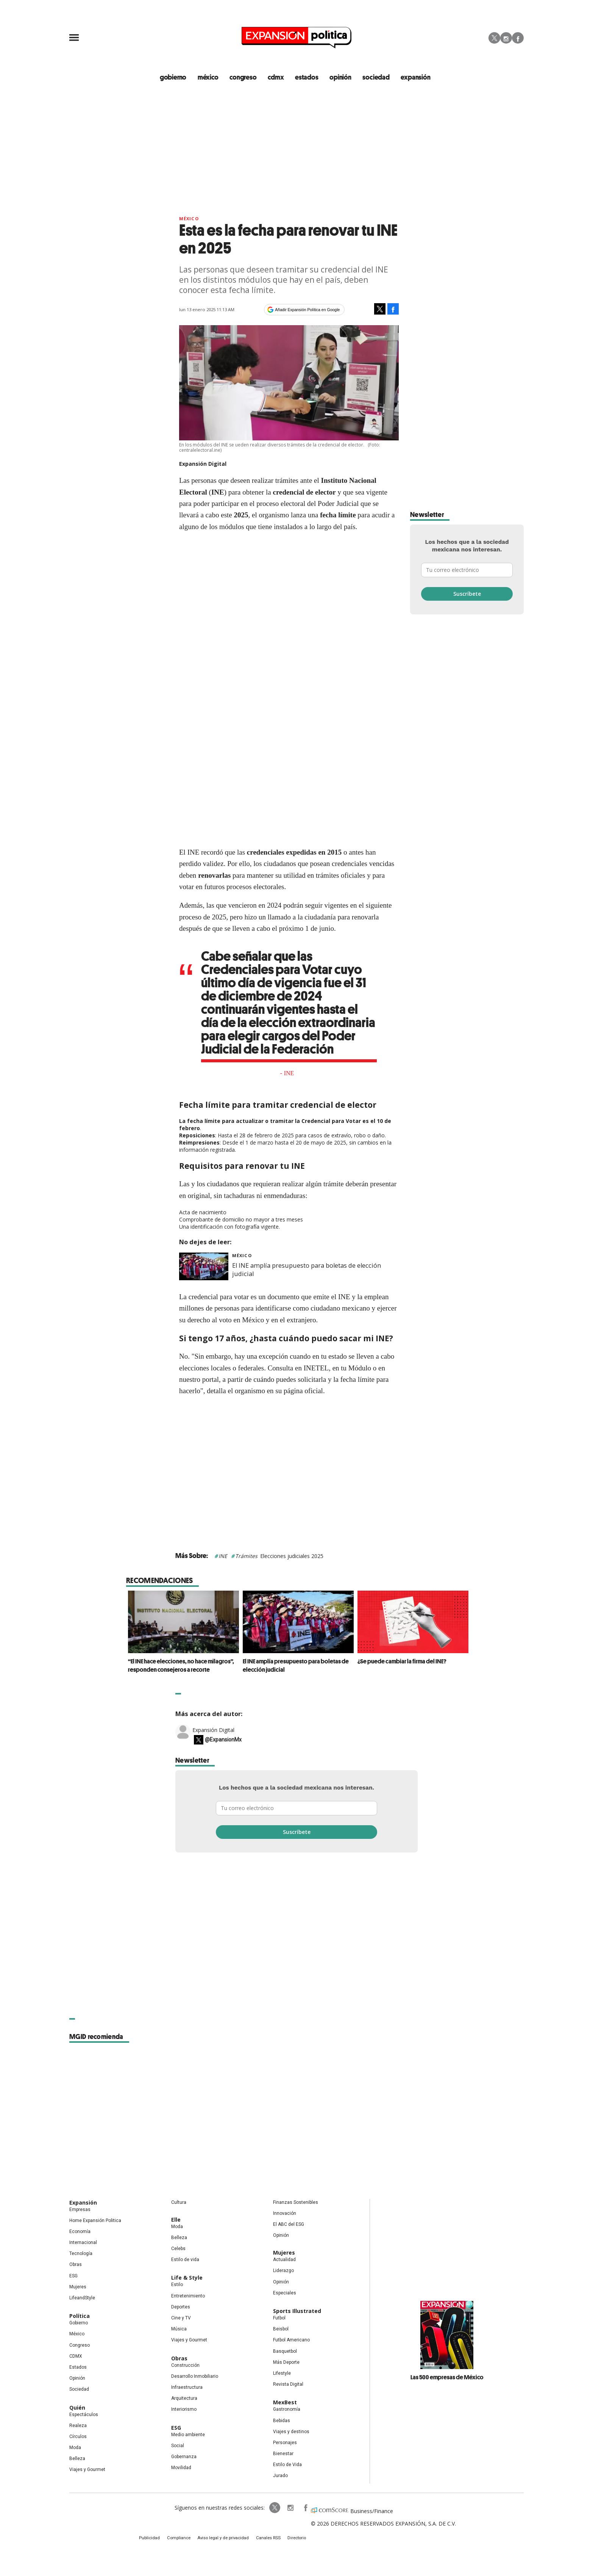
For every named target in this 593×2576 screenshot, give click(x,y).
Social (177, 2446)
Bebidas (281, 2421)
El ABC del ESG (288, 2225)
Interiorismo (184, 2410)
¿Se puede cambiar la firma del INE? (400, 1662)
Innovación (284, 2214)
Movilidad (181, 2468)
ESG (73, 2276)
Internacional (83, 2243)
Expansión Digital (213, 1730)
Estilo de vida (185, 2260)
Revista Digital (288, 2385)
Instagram (506, 38)
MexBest (285, 2403)
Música (179, 2330)
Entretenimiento (188, 2296)
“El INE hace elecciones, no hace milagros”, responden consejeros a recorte (179, 1666)
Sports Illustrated (297, 2312)
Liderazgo (283, 2271)
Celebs (178, 2249)
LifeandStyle (82, 2299)
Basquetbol (285, 2352)
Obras (75, 2265)
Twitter (494, 38)
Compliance (185, 2540)
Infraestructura (187, 2388)
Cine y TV (181, 2319)
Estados (78, 2368)
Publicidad (159, 2540)
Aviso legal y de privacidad (224, 2540)
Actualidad (284, 2260)
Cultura (178, 2203)
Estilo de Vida (287, 2465)
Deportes (180, 2307)
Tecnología (80, 2254)
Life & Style (187, 2278)
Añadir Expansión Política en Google (307, 310)
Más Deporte (286, 2363)
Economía (80, 2232)
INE (222, 1556)
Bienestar (283, 2454)
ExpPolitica (265, 2508)
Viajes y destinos (291, 2432)
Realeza (78, 2426)
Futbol (279, 2319)
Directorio (290, 2540)
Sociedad (375, 77)
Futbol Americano (291, 2341)
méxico (213, 77)
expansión (412, 77)
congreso (246, 77)
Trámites (246, 1556)
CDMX (278, 77)
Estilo (177, 2285)
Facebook (518, 38)
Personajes (285, 2443)
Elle (176, 2220)
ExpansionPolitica (295, 2508)
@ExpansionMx (223, 1741)
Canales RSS (265, 2540)
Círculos (78, 2437)
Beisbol (281, 2330)
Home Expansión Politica (95, 2221)
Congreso (79, 2346)
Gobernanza (184, 2457)
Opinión (77, 2379)
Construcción (185, 2366)
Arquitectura (184, 2399)
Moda (75, 2448)
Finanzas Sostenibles (295, 2203)
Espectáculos (83, 2415)
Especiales (284, 2293)
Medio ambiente (188, 2435)
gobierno (179, 77)
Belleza (77, 2459)
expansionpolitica (280, 2508)
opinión (341, 77)
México (189, 219)
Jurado (280, 2476)
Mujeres (77, 2287)
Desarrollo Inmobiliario (194, 2377)
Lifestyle (282, 2374)
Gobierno (78, 2324)
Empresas (80, 2210)
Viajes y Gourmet (87, 2470)
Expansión (83, 2203)
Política (79, 2317)
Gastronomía (286, 2410)
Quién (77, 2408)
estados (308, 77)
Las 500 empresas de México (447, 2378)
